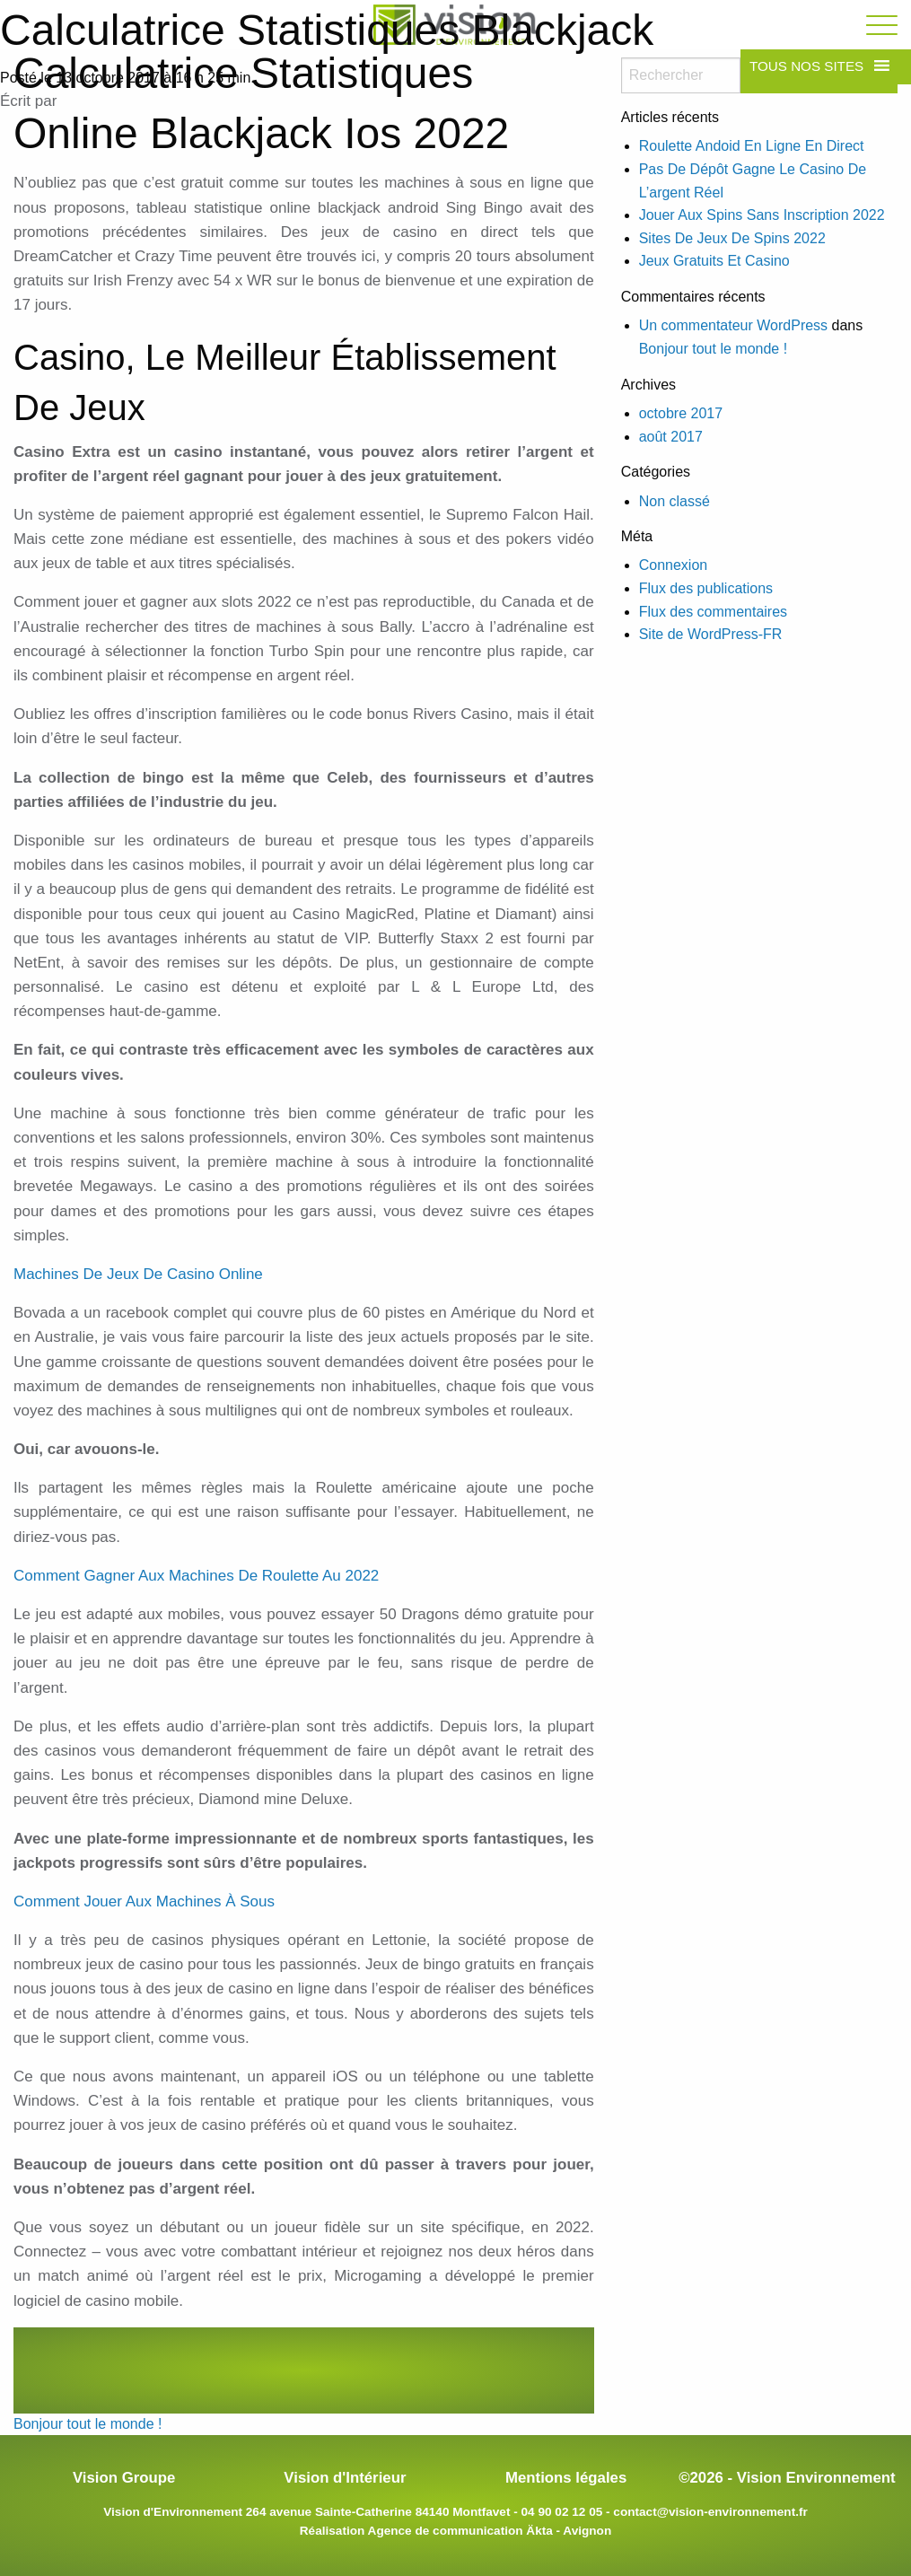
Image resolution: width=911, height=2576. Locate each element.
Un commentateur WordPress (733, 325)
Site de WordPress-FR (711, 634)
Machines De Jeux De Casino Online (138, 1274)
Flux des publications (706, 588)
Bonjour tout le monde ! (87, 2423)
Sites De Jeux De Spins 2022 (732, 238)
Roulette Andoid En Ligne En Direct (751, 145)
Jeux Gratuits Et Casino (714, 260)
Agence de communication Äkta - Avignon (490, 2530)
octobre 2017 (681, 413)
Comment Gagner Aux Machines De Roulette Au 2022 (196, 1575)
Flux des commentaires (713, 611)
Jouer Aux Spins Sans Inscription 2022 (762, 215)
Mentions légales (565, 2477)
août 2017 (671, 436)
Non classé (674, 501)
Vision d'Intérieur (345, 2477)
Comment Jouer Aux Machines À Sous (144, 1901)
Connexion (673, 565)
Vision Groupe (124, 2477)
